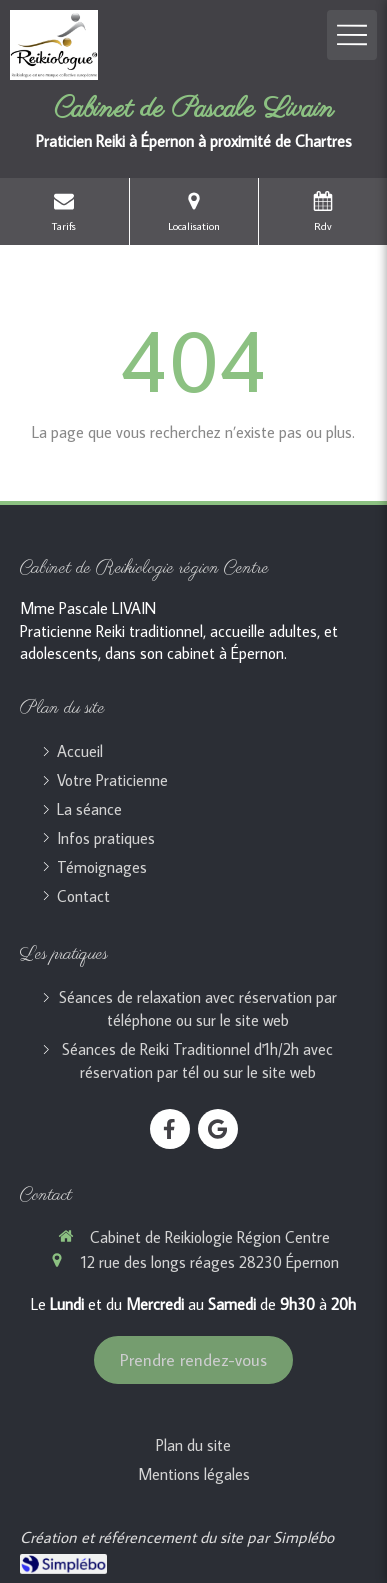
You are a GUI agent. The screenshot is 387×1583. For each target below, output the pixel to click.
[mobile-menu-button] (352, 35)
